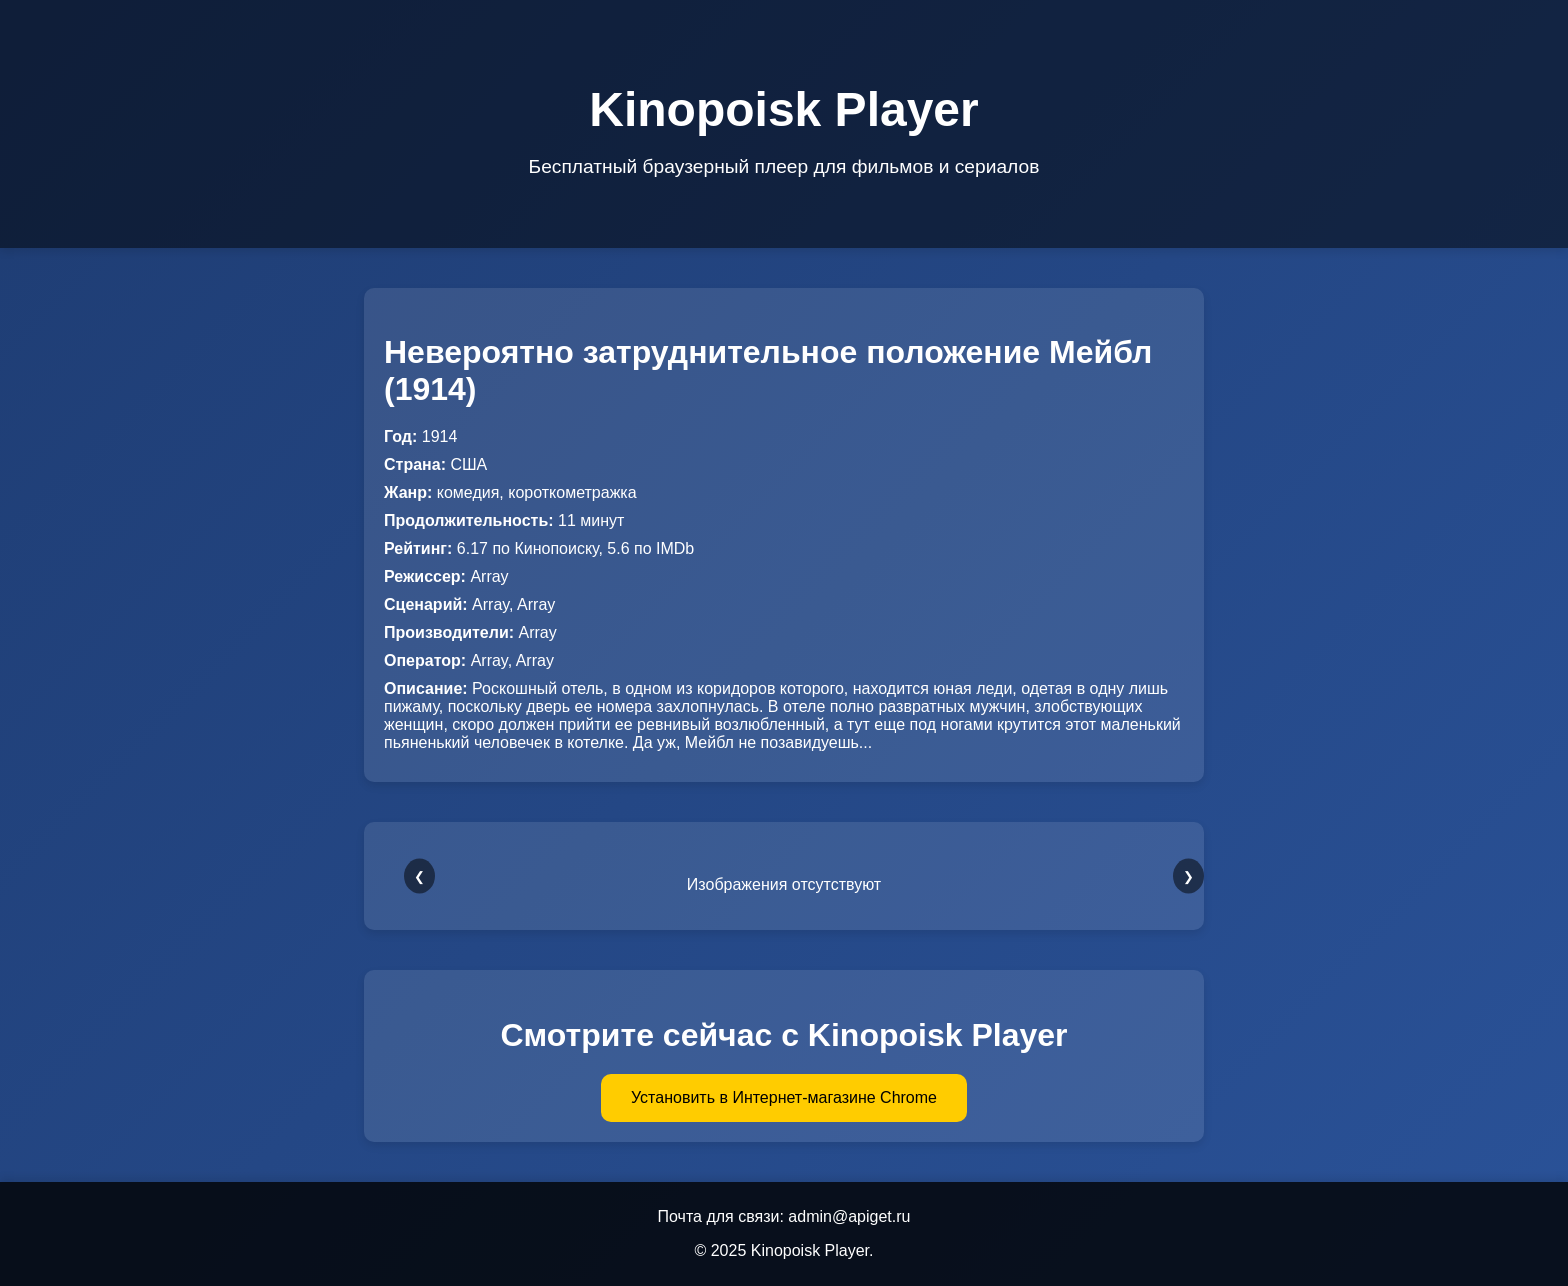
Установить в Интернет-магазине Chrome (784, 1097)
